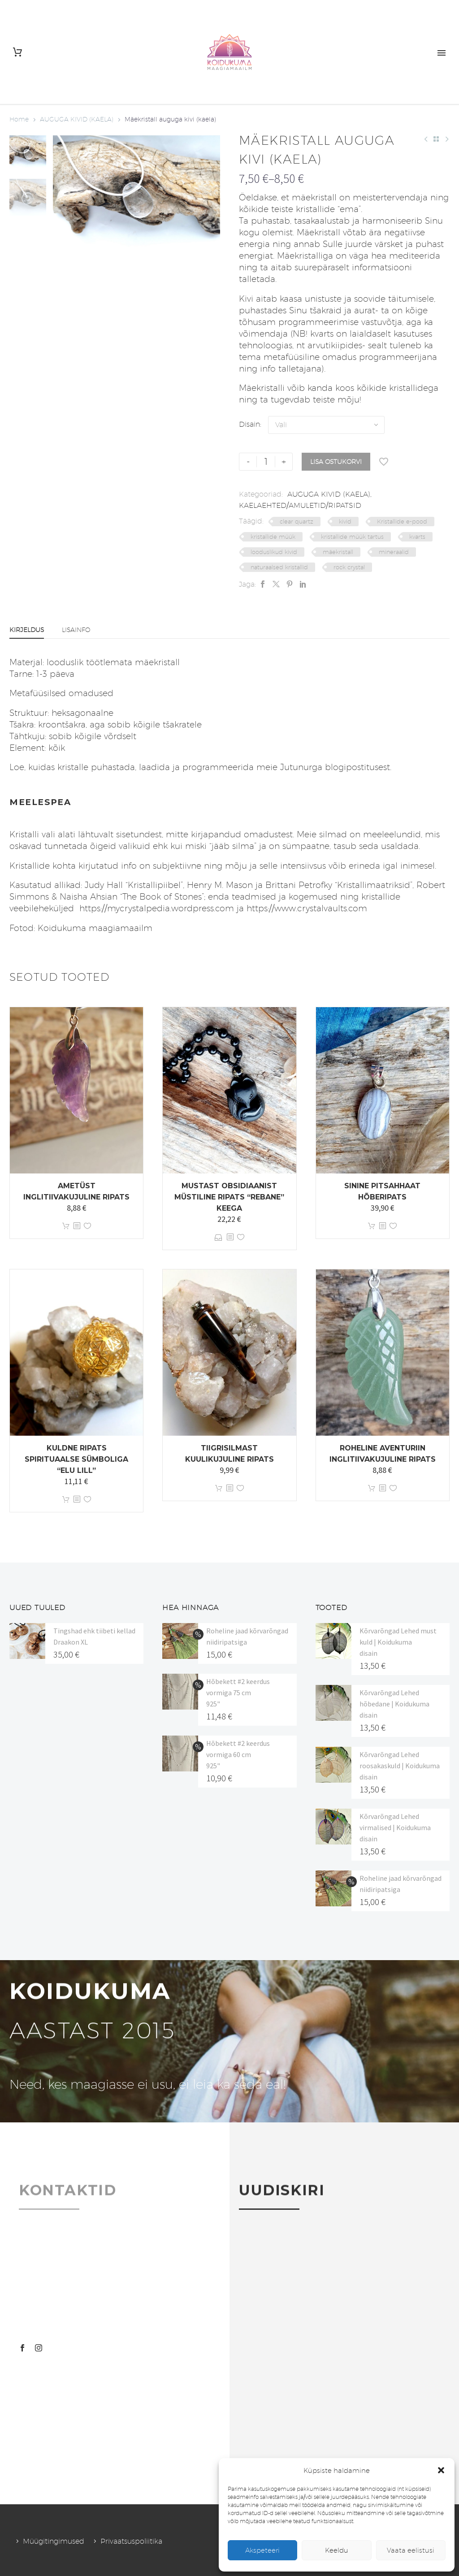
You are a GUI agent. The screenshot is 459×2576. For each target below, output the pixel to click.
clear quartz (296, 521)
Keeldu (336, 2550)
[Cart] (17, 52)
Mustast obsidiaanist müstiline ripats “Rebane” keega (229, 1197)
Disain (249, 424)
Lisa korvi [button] (65, 1226)
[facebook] (22, 2347)
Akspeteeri (262, 2550)
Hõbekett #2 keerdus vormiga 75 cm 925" (238, 1692)
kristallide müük (273, 536)
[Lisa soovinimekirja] (384, 462)
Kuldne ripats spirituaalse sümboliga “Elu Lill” (76, 1459)
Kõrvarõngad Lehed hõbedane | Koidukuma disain (394, 1703)
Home (19, 119)
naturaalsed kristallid (279, 567)
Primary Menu (441, 53)
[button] (441, 2470)
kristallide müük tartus (352, 536)
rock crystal (349, 567)
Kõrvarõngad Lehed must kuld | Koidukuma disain (398, 1642)
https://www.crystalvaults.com (307, 908)
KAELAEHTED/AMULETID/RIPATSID (300, 505)
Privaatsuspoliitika (131, 2541)
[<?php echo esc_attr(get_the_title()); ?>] (76, 1226)
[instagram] (38, 2347)
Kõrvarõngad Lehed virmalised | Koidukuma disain (395, 1827)
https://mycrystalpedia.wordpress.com (155, 908)
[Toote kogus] (266, 461)
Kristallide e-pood (402, 521)
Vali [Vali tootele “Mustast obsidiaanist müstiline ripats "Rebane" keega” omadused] (218, 1237)
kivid (345, 521)
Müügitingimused (53, 2541)
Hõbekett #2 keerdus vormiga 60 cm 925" (238, 1754)
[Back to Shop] (436, 139)
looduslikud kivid (274, 551)
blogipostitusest (357, 767)
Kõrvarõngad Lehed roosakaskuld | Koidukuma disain (399, 1765)
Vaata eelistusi (410, 2550)
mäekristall (338, 551)
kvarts (417, 536)
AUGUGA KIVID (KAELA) (76, 119)
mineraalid (394, 551)
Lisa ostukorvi (336, 461)
